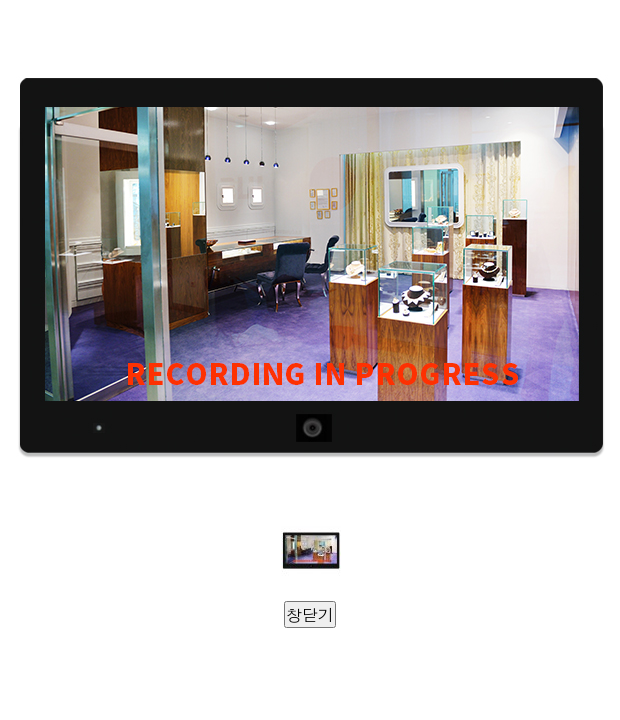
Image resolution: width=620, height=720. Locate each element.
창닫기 (310, 614)
